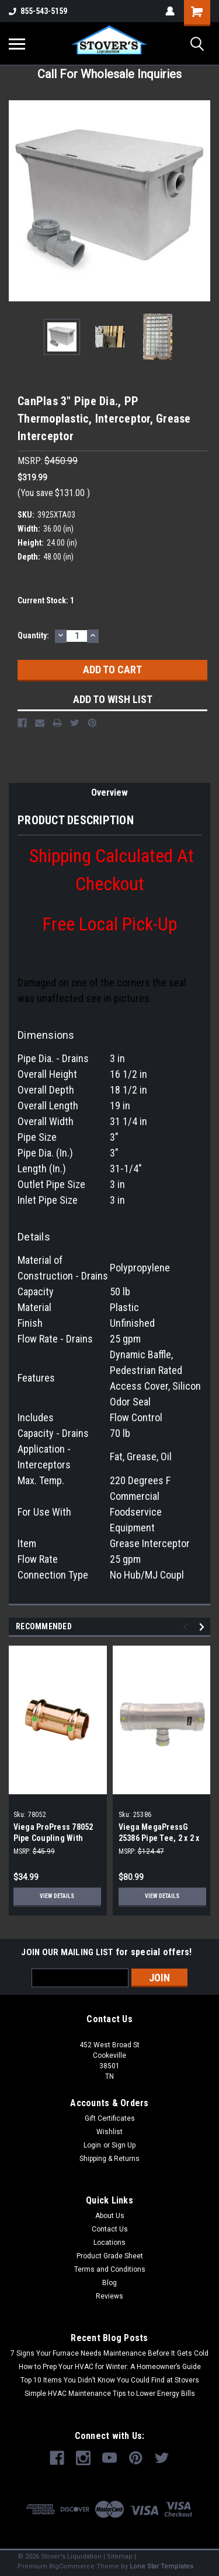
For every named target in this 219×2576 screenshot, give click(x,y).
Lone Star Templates (161, 2566)
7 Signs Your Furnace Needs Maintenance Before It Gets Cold (109, 2353)
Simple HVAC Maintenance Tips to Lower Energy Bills (110, 2393)
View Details (57, 1896)
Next (203, 1626)
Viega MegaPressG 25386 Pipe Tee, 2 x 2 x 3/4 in (159, 1838)
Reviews (109, 2296)
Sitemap (120, 2556)
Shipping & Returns (109, 2159)
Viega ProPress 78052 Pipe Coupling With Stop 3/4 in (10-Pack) (53, 1838)
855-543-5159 (38, 11)
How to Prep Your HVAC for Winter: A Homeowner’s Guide (110, 2367)
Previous (187, 1626)
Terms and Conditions (109, 2269)
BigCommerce (72, 2566)
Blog (109, 2283)
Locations (109, 2242)
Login (92, 2145)
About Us (109, 2216)
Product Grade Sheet (110, 2256)
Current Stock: (46, 600)
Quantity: (33, 635)
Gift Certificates (110, 2118)
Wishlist (109, 2132)
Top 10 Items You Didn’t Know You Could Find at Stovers (109, 2380)
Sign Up (123, 2145)
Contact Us (110, 2229)
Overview (109, 792)
